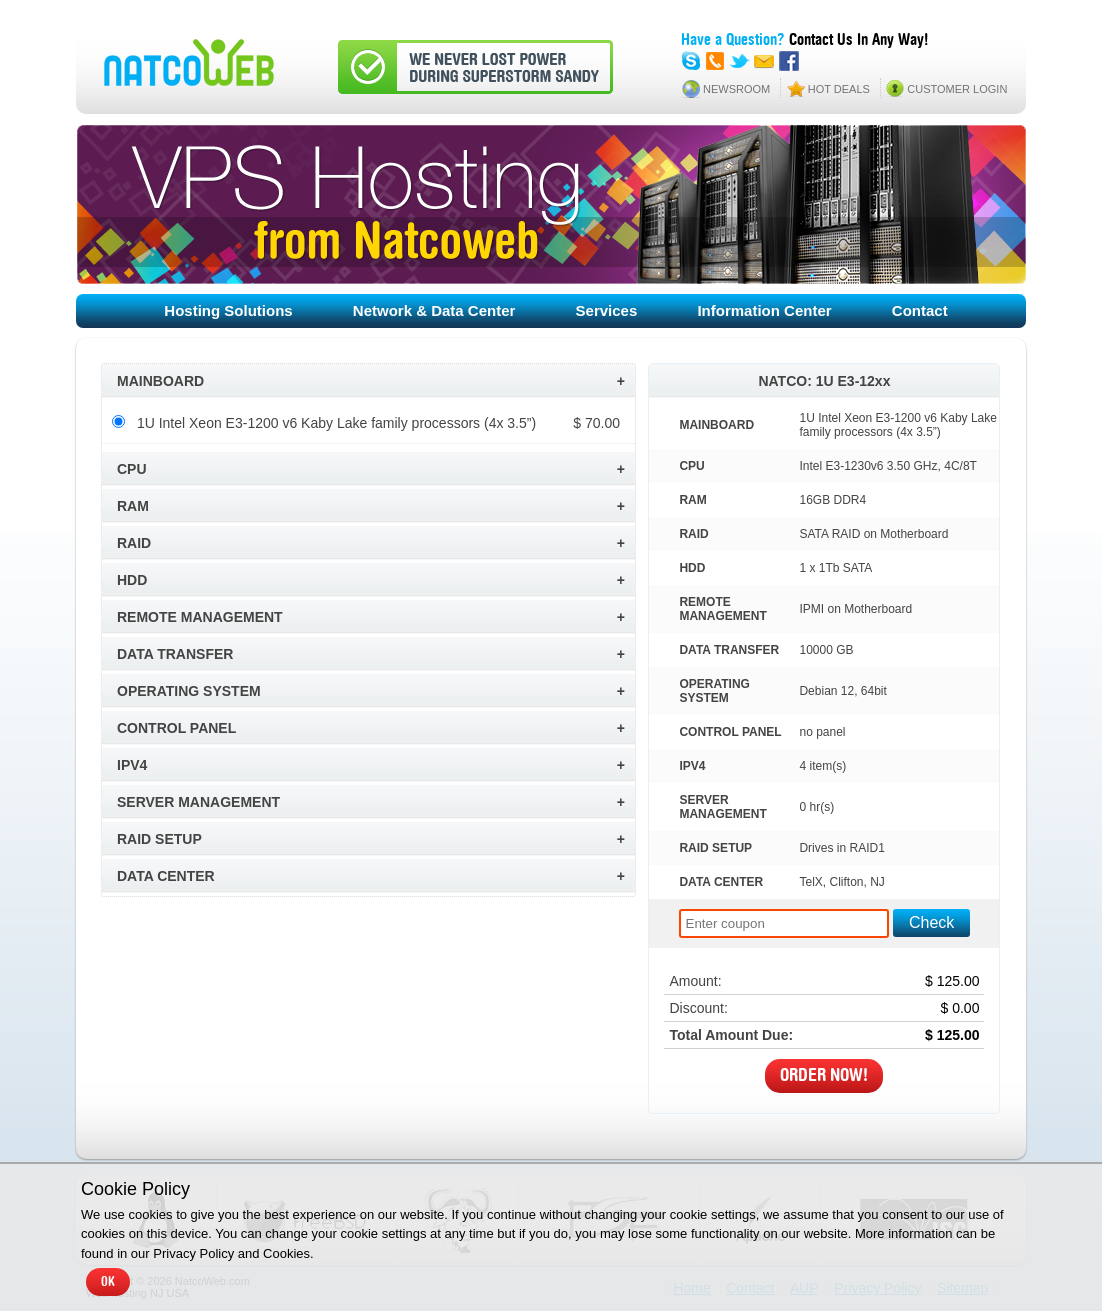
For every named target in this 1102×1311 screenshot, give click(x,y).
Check (931, 922)
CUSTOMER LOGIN (957, 89)
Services (607, 310)
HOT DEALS (839, 89)
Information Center (764, 310)
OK (108, 1282)
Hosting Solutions (228, 310)
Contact (920, 310)
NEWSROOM (736, 89)
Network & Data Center (434, 310)
